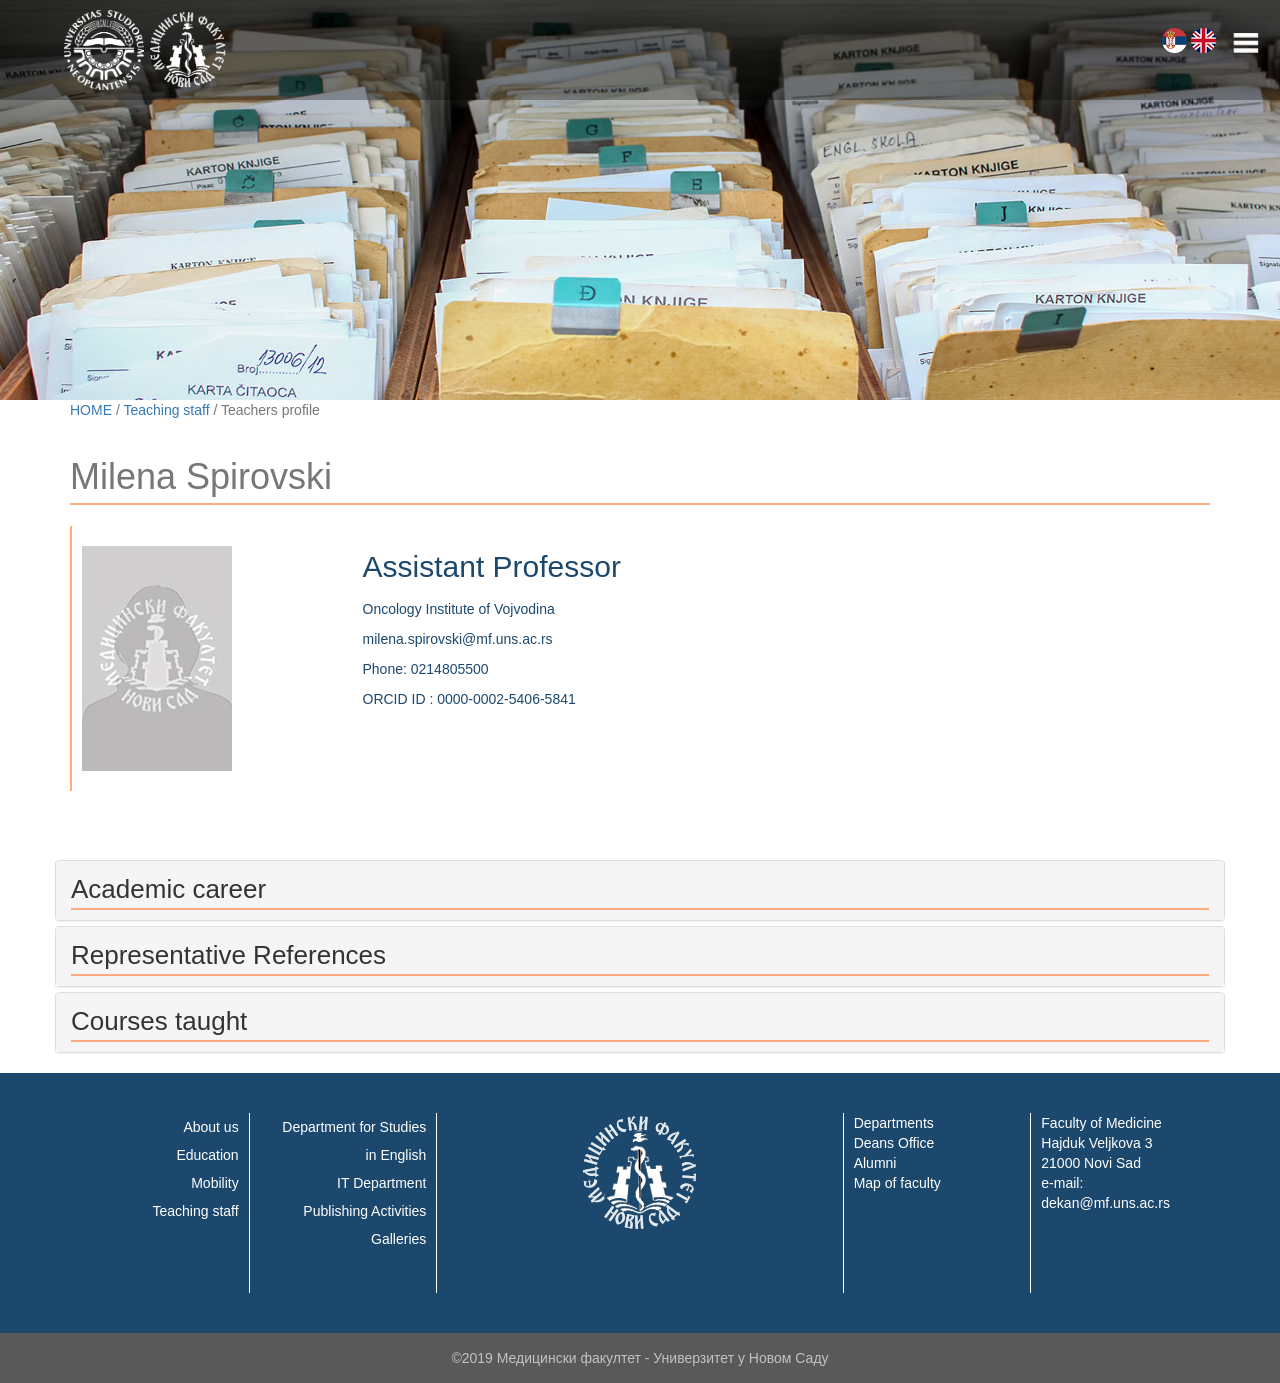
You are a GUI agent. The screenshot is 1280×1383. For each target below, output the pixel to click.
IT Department (381, 1183)
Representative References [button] (228, 955)
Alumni (875, 1163)
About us (210, 1127)
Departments (894, 1123)
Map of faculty (897, 1183)
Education (207, 1155)
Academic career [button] (168, 889)
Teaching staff (166, 410)
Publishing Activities (364, 1211)
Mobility (214, 1183)
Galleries (398, 1239)
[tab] (640, 890)
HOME (91, 410)
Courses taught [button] (159, 1021)
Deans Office (894, 1143)
